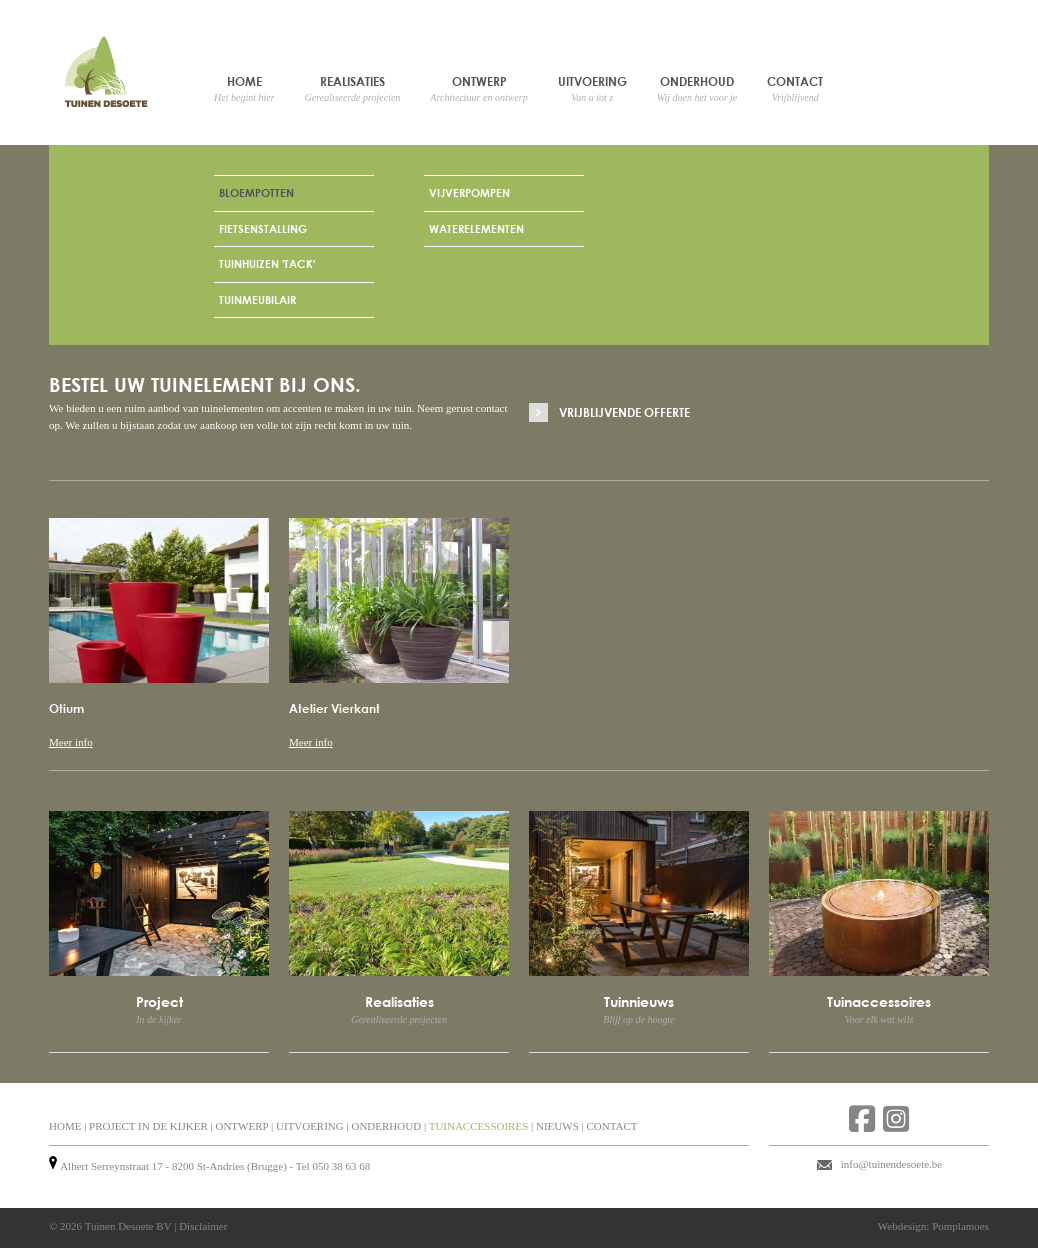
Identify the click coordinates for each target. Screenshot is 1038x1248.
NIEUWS (557, 1126)
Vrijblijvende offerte (624, 412)
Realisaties (353, 88)
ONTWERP (241, 1126)
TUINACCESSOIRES (479, 1126)
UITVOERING (310, 1126)
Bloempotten (256, 192)
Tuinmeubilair (257, 299)
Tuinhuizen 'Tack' (267, 263)
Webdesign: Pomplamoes (933, 1226)
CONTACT (611, 1126)
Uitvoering (592, 88)
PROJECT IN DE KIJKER (148, 1126)
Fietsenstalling (263, 228)
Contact (795, 88)
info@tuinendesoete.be (891, 1164)
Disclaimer (203, 1226)
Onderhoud (697, 88)
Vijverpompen (469, 192)
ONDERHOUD (386, 1126)
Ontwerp (478, 88)
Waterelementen (476, 228)
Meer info (71, 742)
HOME (65, 1126)
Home (244, 88)
